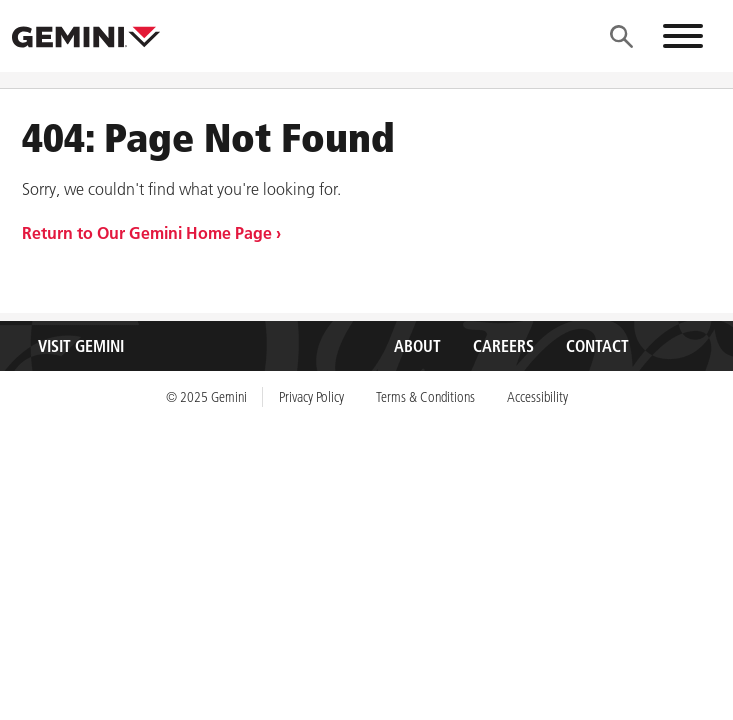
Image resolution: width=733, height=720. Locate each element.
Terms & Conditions (425, 397)
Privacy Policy (311, 397)
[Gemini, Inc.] (86, 36)
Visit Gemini (81, 346)
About (417, 346)
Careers (503, 346)
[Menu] (621, 36)
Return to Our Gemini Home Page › (151, 233)
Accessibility (537, 397)
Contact (597, 346)
